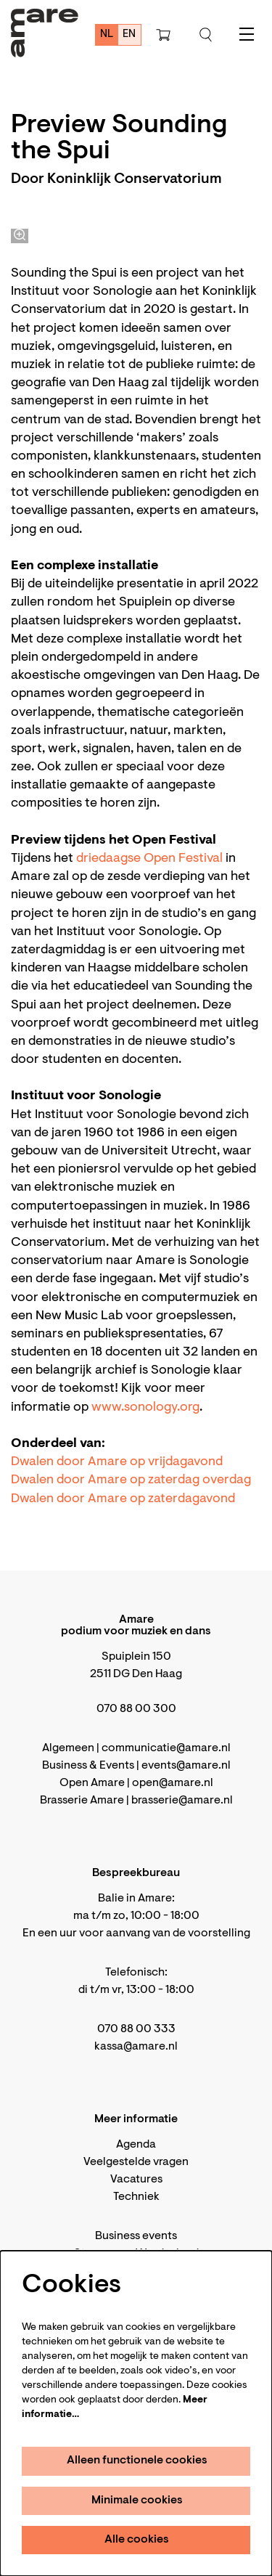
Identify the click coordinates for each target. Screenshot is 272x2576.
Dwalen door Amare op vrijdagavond (117, 1462)
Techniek (136, 2197)
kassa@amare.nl (136, 2047)
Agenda (136, 2145)
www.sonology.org (145, 1407)
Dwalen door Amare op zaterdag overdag (131, 1480)
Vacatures (136, 2179)
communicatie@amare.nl (166, 1748)
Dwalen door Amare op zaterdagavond (123, 1499)
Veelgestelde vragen (136, 2162)
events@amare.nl (186, 1766)
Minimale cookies (137, 2500)
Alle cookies (136, 2540)
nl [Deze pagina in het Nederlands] (107, 34)
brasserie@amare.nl (182, 1800)
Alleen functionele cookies (137, 2460)
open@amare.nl (172, 1783)
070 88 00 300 (136, 1709)
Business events (136, 2236)
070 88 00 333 (136, 2029)
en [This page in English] (129, 34)
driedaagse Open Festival (149, 858)
